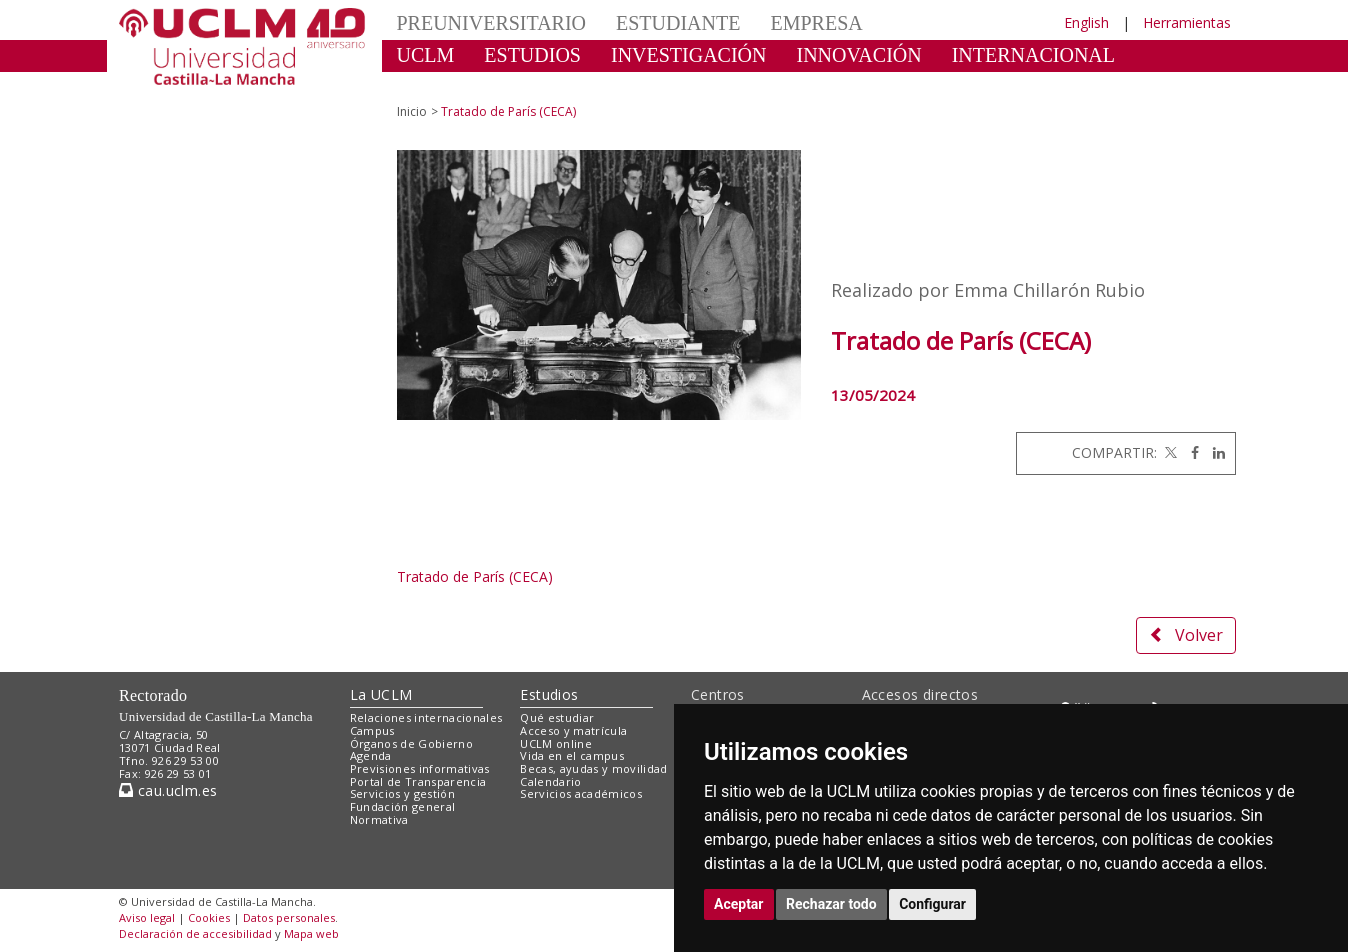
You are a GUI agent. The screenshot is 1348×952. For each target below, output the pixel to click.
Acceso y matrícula (573, 730)
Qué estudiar (557, 717)
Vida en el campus (572, 755)
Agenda (371, 755)
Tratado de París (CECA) (475, 576)
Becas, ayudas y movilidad (593, 768)
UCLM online (556, 743)
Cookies (209, 917)
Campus (372, 730)
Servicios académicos (581, 793)
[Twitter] (1169, 452)
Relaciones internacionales (426, 717)
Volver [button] (1186, 635)
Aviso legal (147, 917)
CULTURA (443, 85)
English (1086, 22)
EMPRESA (816, 23)
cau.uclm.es (168, 790)
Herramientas (1187, 22)
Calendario (550, 781)
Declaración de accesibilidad (195, 933)
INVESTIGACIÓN (689, 55)
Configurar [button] (932, 904)
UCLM (426, 55)
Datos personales (289, 917)
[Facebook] (1190, 452)
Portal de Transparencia (418, 781)
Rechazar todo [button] (831, 904)
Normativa (379, 819)
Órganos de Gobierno (411, 743)
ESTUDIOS (532, 55)
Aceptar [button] (739, 904)
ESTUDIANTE (678, 23)
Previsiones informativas (420, 768)
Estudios (549, 694)
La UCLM (381, 694)
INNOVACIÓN (859, 55)
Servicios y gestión (402, 793)
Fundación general (403, 806)
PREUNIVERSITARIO (492, 23)
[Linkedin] (1214, 452)
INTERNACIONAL (1033, 55)
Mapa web (311, 933)
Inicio (412, 111)
